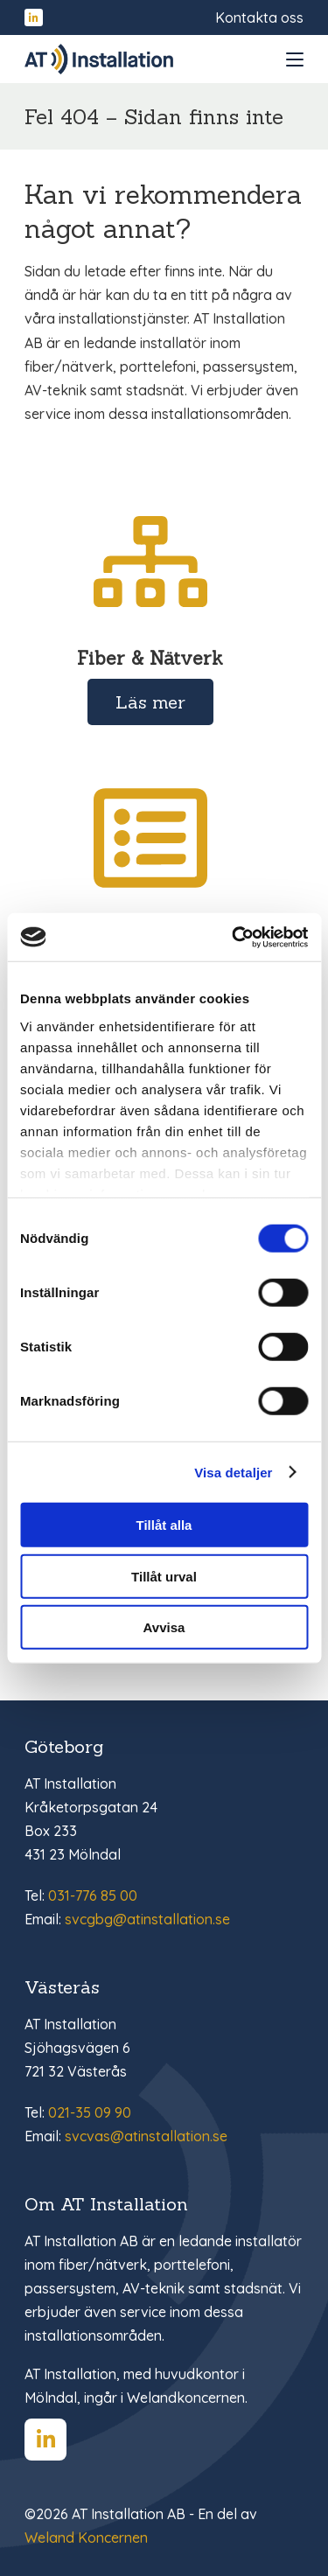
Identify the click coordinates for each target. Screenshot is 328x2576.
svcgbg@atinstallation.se (147, 1919)
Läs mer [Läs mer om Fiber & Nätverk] (150, 702)
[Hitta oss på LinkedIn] (33, 18)
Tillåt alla (164, 1525)
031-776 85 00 (92, 1895)
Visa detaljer (233, 1471)
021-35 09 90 (89, 2112)
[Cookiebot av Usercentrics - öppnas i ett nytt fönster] (233, 936)
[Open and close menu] (295, 59)
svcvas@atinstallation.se (146, 2136)
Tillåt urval (164, 1575)
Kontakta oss (259, 17)
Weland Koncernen (86, 2537)
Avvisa (164, 1627)
